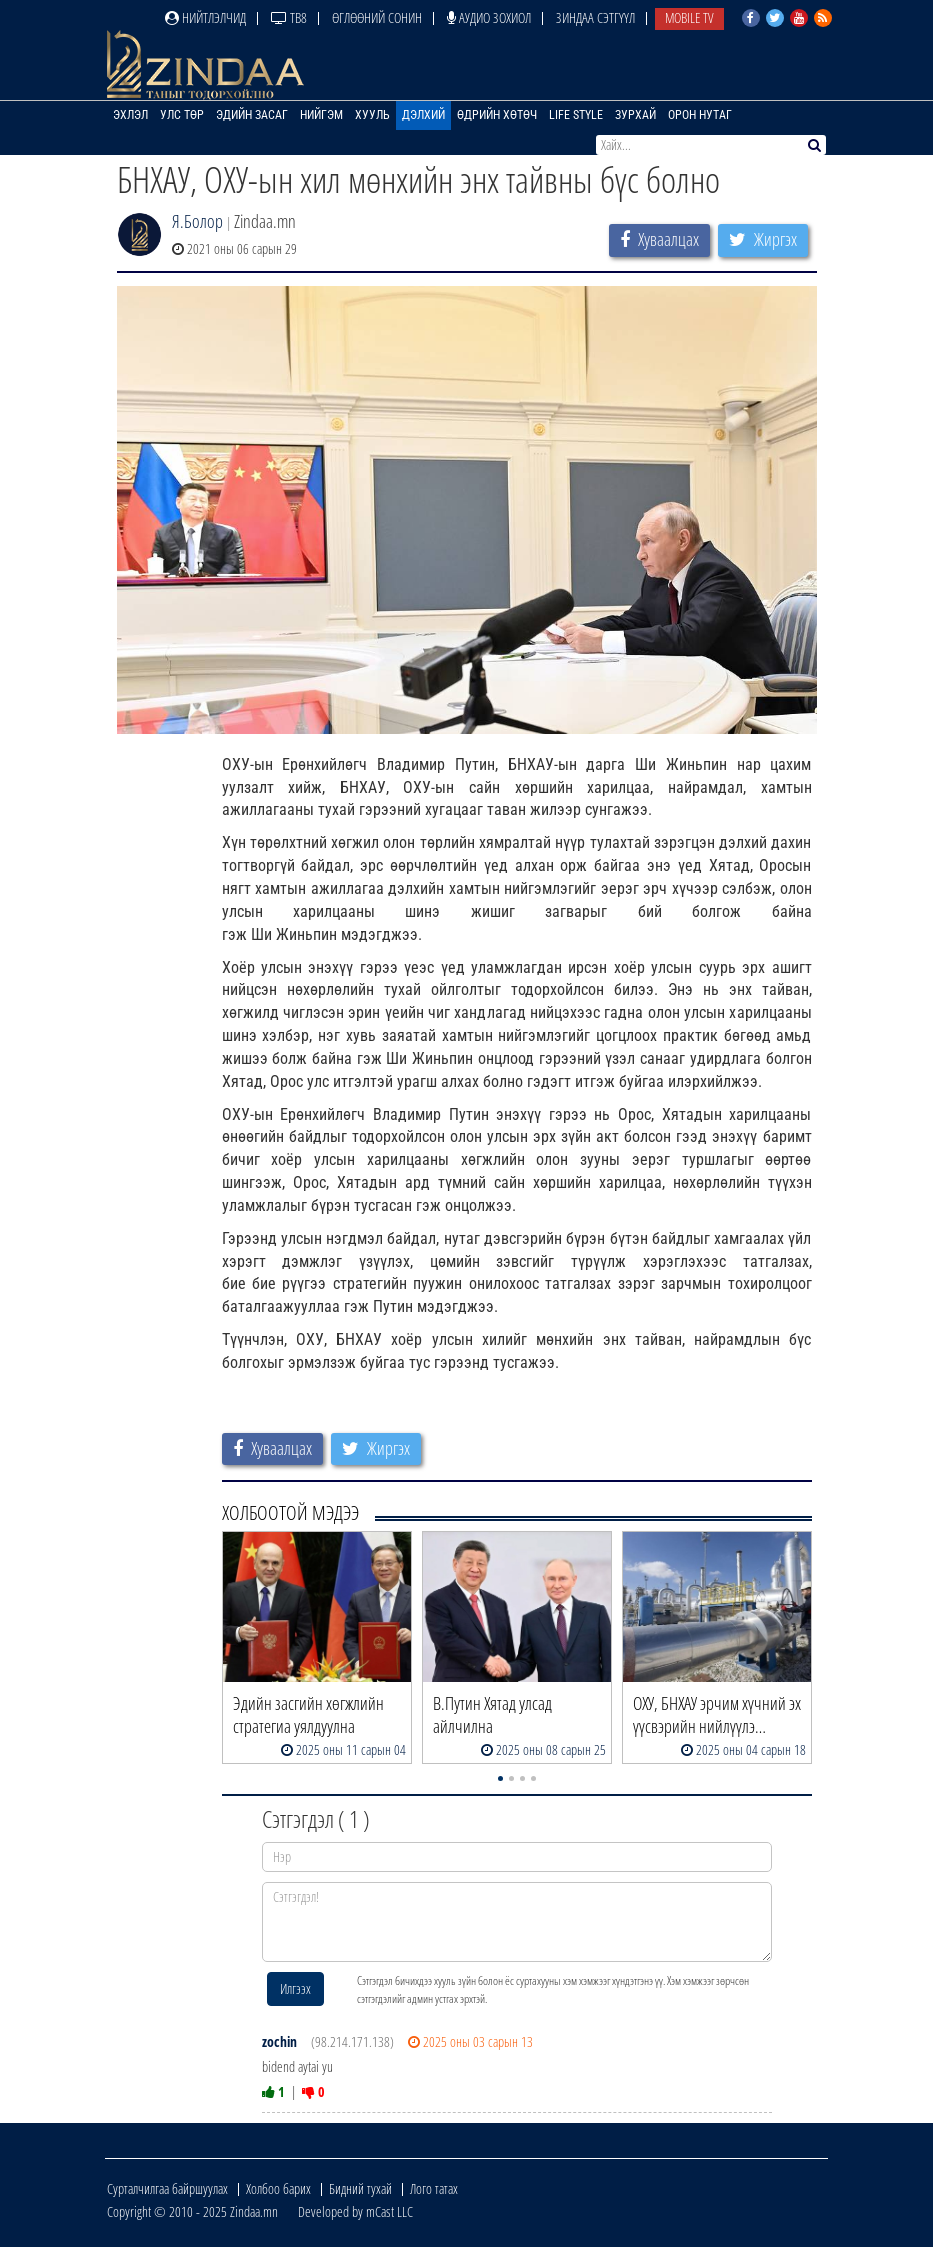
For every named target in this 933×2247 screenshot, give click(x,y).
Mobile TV (689, 17)
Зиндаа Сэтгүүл (595, 17)
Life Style (576, 115)
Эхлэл (130, 115)
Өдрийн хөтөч (497, 115)
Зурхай (635, 115)
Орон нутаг (700, 115)
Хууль (372, 115)
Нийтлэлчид (205, 17)
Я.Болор (197, 221)
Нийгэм (321, 115)
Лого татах (434, 2188)
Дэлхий (423, 115)
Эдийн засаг (252, 115)
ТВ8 (289, 17)
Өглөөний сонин (377, 17)
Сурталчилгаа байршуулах (167, 2188)
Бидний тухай (360, 2188)
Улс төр (182, 115)
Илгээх (295, 1988)
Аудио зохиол (489, 17)
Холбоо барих (278, 2188)
